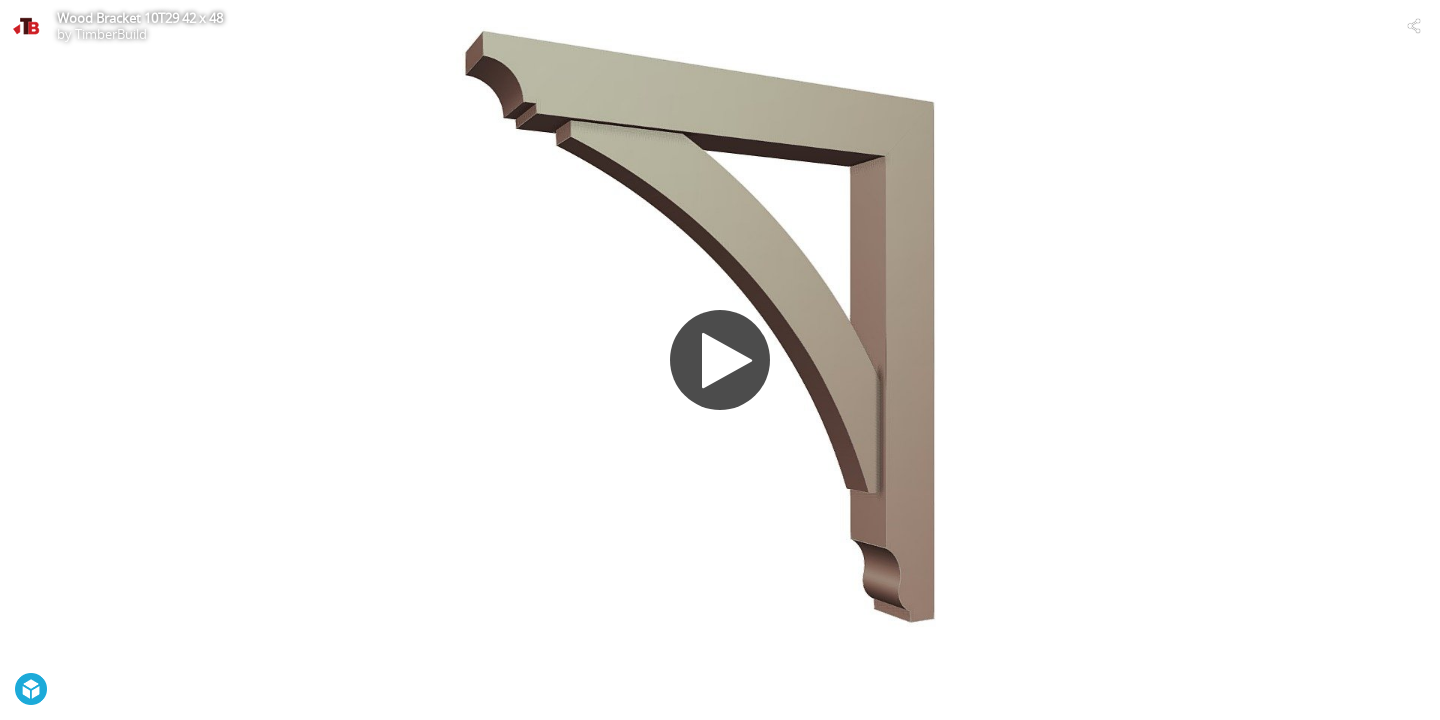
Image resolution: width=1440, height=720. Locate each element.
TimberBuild (111, 34)
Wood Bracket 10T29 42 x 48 (140, 18)
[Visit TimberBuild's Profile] (26, 26)
